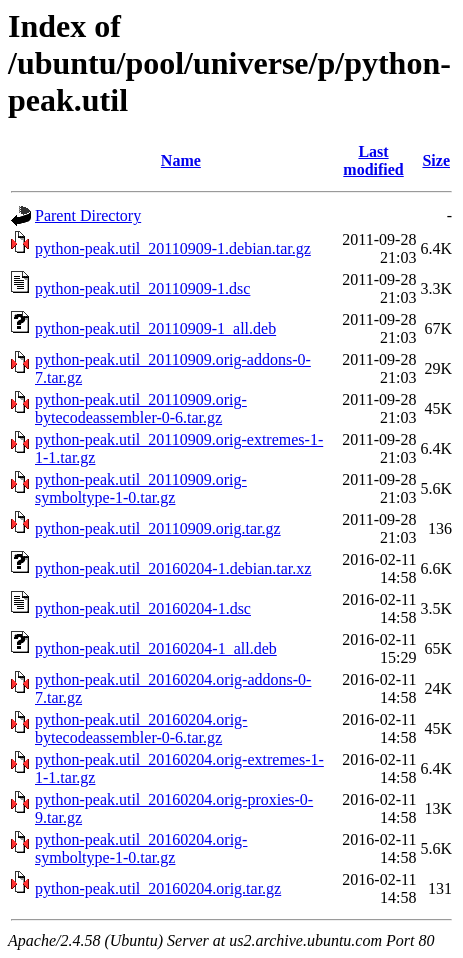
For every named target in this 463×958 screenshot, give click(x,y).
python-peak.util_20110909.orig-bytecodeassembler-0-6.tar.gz (141, 408)
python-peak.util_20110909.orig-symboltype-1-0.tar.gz (141, 488)
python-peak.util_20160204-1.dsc (143, 608)
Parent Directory (88, 215)
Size (436, 160)
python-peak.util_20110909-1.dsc (142, 288)
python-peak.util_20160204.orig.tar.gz (158, 888)
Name (181, 160)
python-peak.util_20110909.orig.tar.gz (158, 528)
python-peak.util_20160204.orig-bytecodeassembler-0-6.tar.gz (141, 728)
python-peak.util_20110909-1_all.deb (155, 328)
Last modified (373, 160)
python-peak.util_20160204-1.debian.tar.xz (173, 568)
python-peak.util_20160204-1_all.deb (156, 648)
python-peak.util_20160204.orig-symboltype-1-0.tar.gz (141, 848)
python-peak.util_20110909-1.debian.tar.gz (173, 248)
